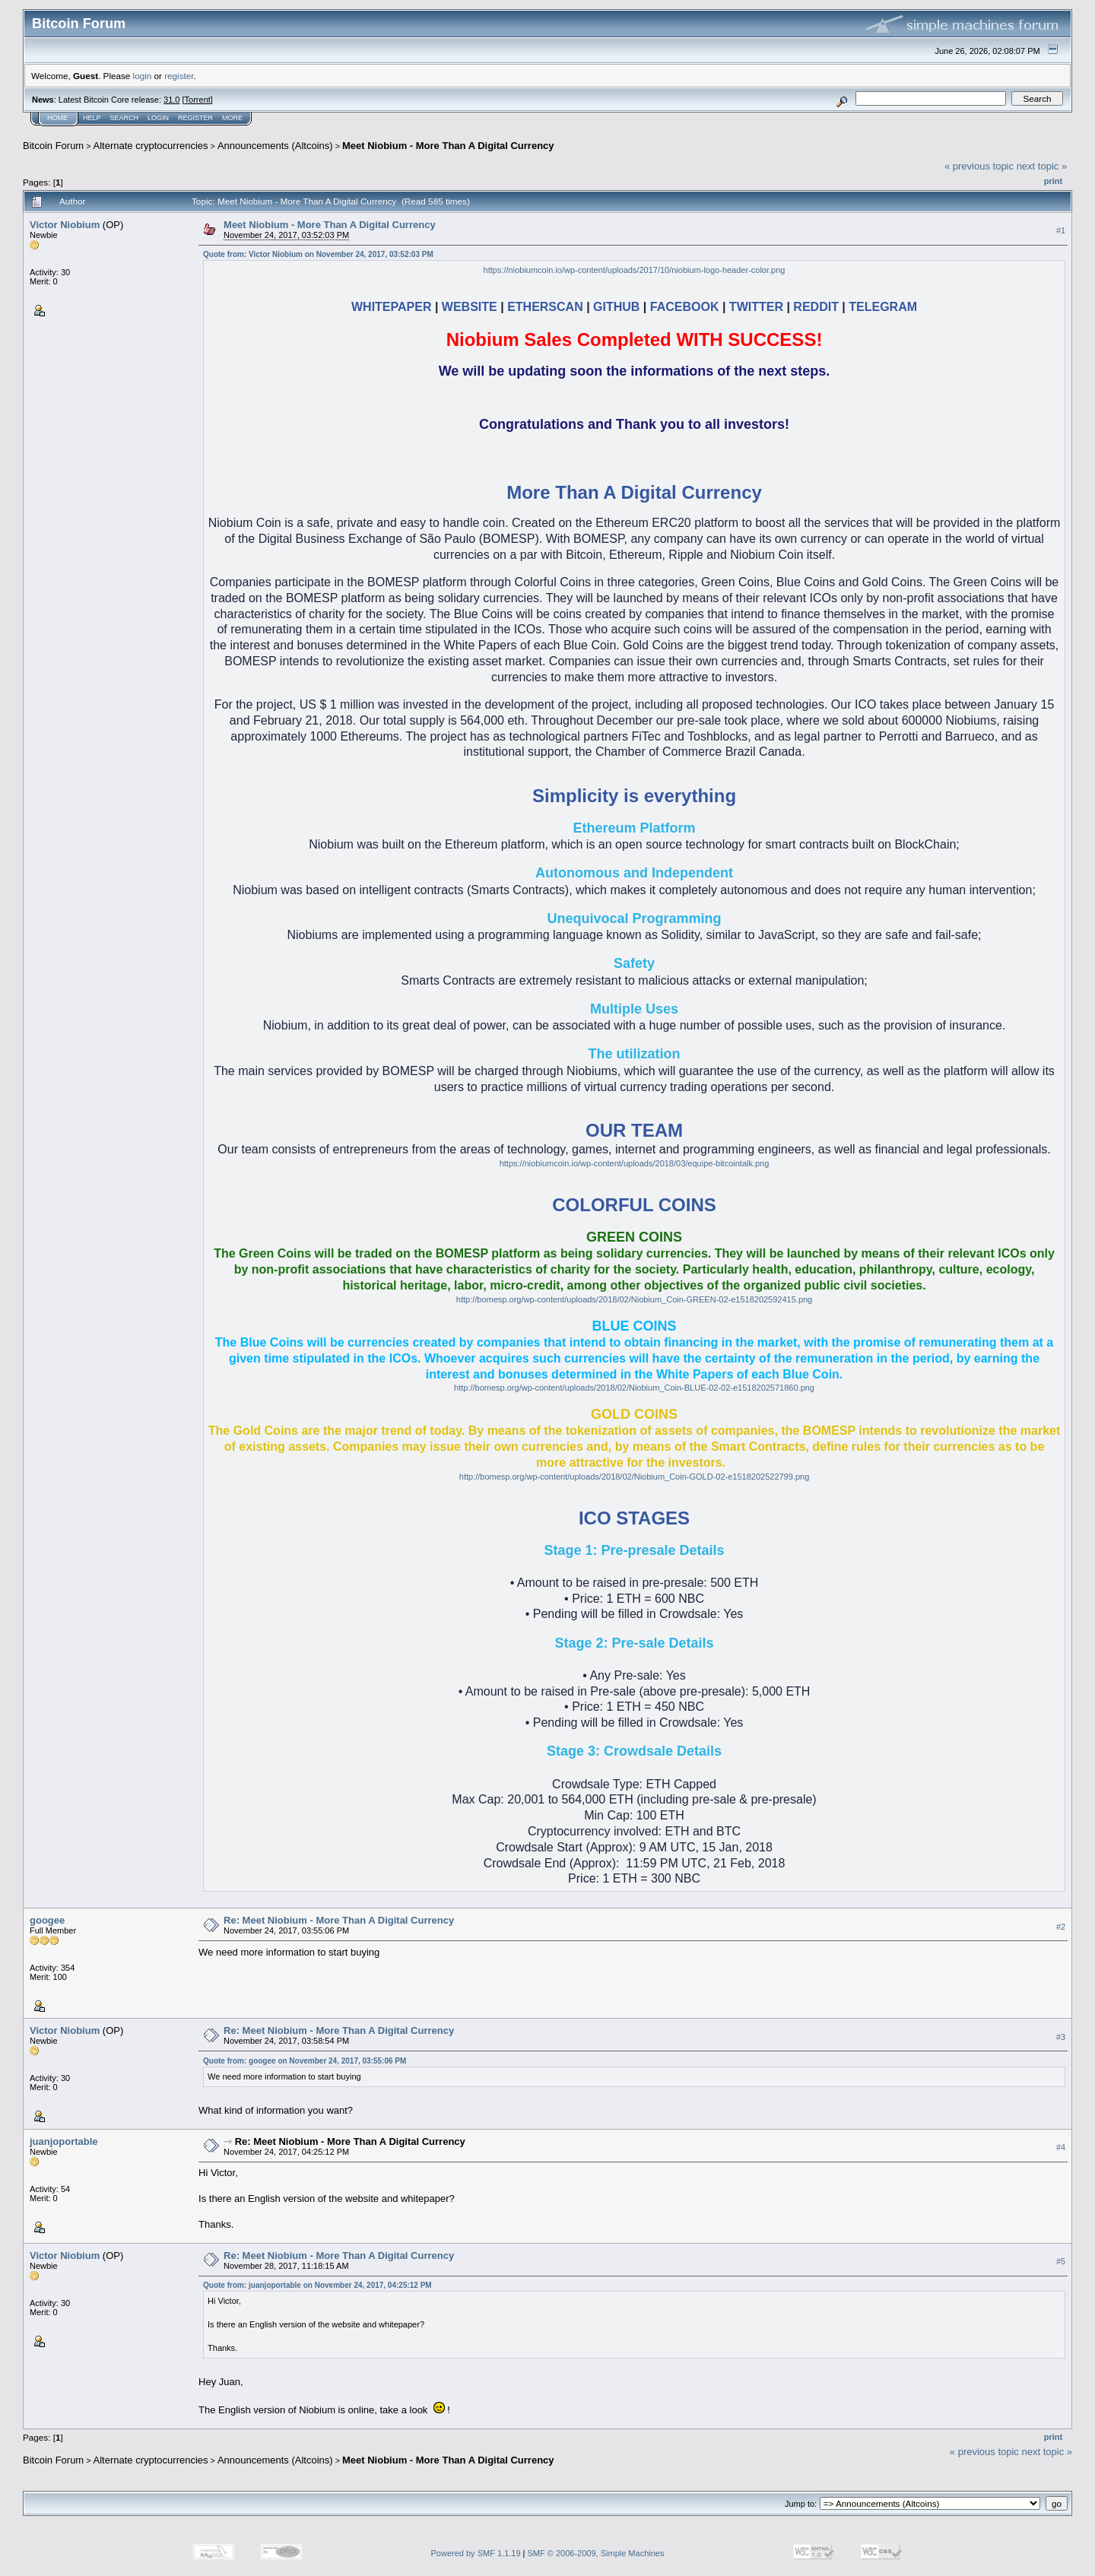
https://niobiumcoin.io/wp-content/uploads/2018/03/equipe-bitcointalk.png (635, 1163)
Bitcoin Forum (53, 145)
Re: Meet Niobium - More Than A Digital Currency (339, 1920)
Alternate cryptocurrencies (151, 145)
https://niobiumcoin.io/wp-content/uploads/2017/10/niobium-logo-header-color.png (635, 269)
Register (195, 118)
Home (57, 118)
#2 (1060, 1926)
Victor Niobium (65, 224)
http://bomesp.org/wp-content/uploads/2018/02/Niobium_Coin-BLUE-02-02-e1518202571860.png (634, 1387)
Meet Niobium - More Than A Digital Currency (448, 145)
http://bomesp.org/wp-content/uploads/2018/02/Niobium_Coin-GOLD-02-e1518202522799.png (634, 1476)
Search (124, 118)
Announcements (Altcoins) (275, 145)
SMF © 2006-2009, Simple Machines (596, 2553)
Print (1053, 181)
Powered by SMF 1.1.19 (476, 2553)
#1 (1060, 230)
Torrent (198, 99)
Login (158, 118)
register (178, 76)
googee (47, 1920)
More (232, 118)
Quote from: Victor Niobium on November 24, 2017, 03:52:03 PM (318, 254)
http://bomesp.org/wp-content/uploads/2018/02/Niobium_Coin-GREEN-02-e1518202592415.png (634, 1299)
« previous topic (979, 166)
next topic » (1042, 166)
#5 (1060, 2261)
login (142, 76)
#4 (1060, 2147)
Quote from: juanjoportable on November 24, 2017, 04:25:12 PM (317, 2285)
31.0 (171, 99)
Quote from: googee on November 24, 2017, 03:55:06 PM (304, 2061)
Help (92, 118)
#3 (1060, 2036)
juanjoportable (64, 2141)
